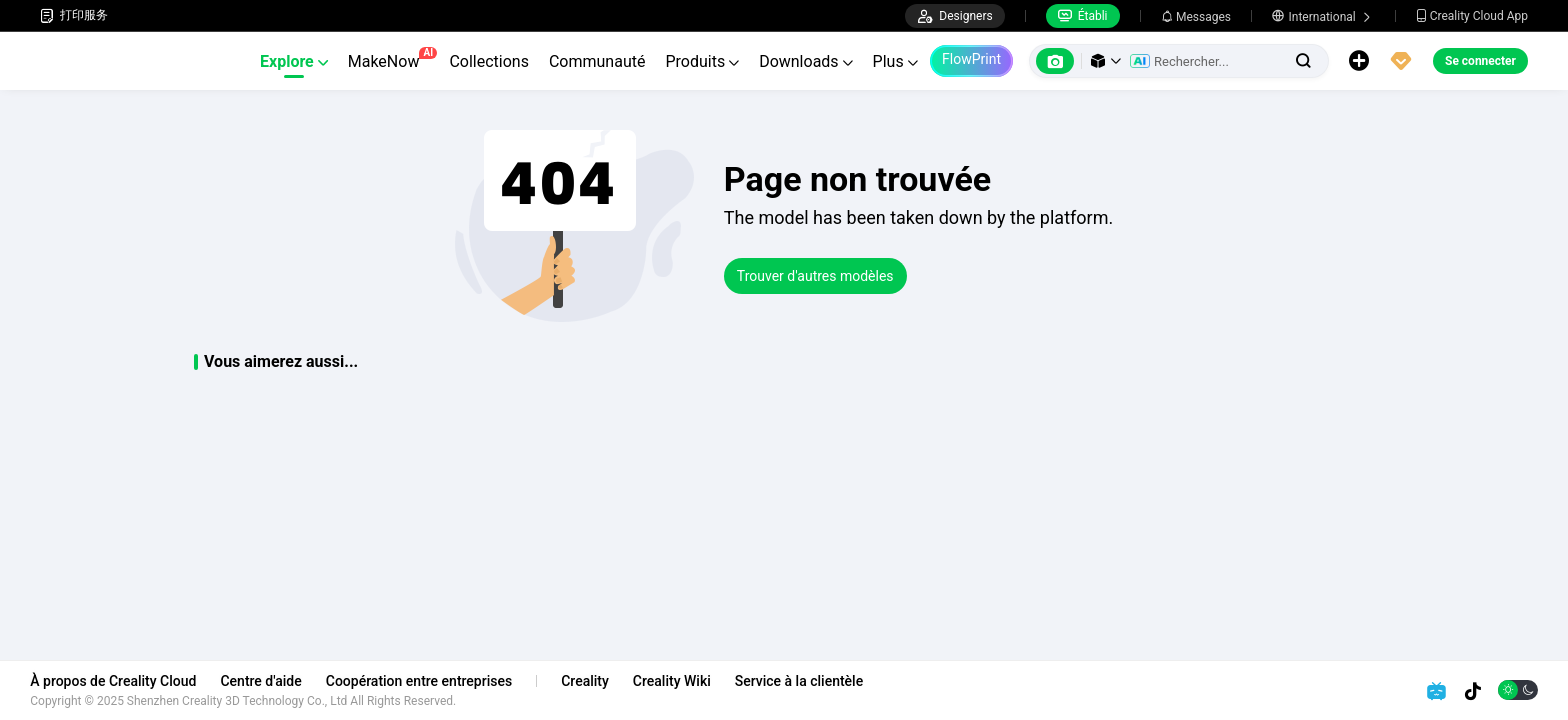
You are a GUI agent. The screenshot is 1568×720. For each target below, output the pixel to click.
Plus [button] (895, 61)
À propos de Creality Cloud (123, 681)
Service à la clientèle (808, 681)
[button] (1106, 61)
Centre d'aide (270, 681)
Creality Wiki (682, 681)
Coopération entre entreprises (428, 681)
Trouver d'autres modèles (815, 276)
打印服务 (74, 15)
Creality (595, 681)
